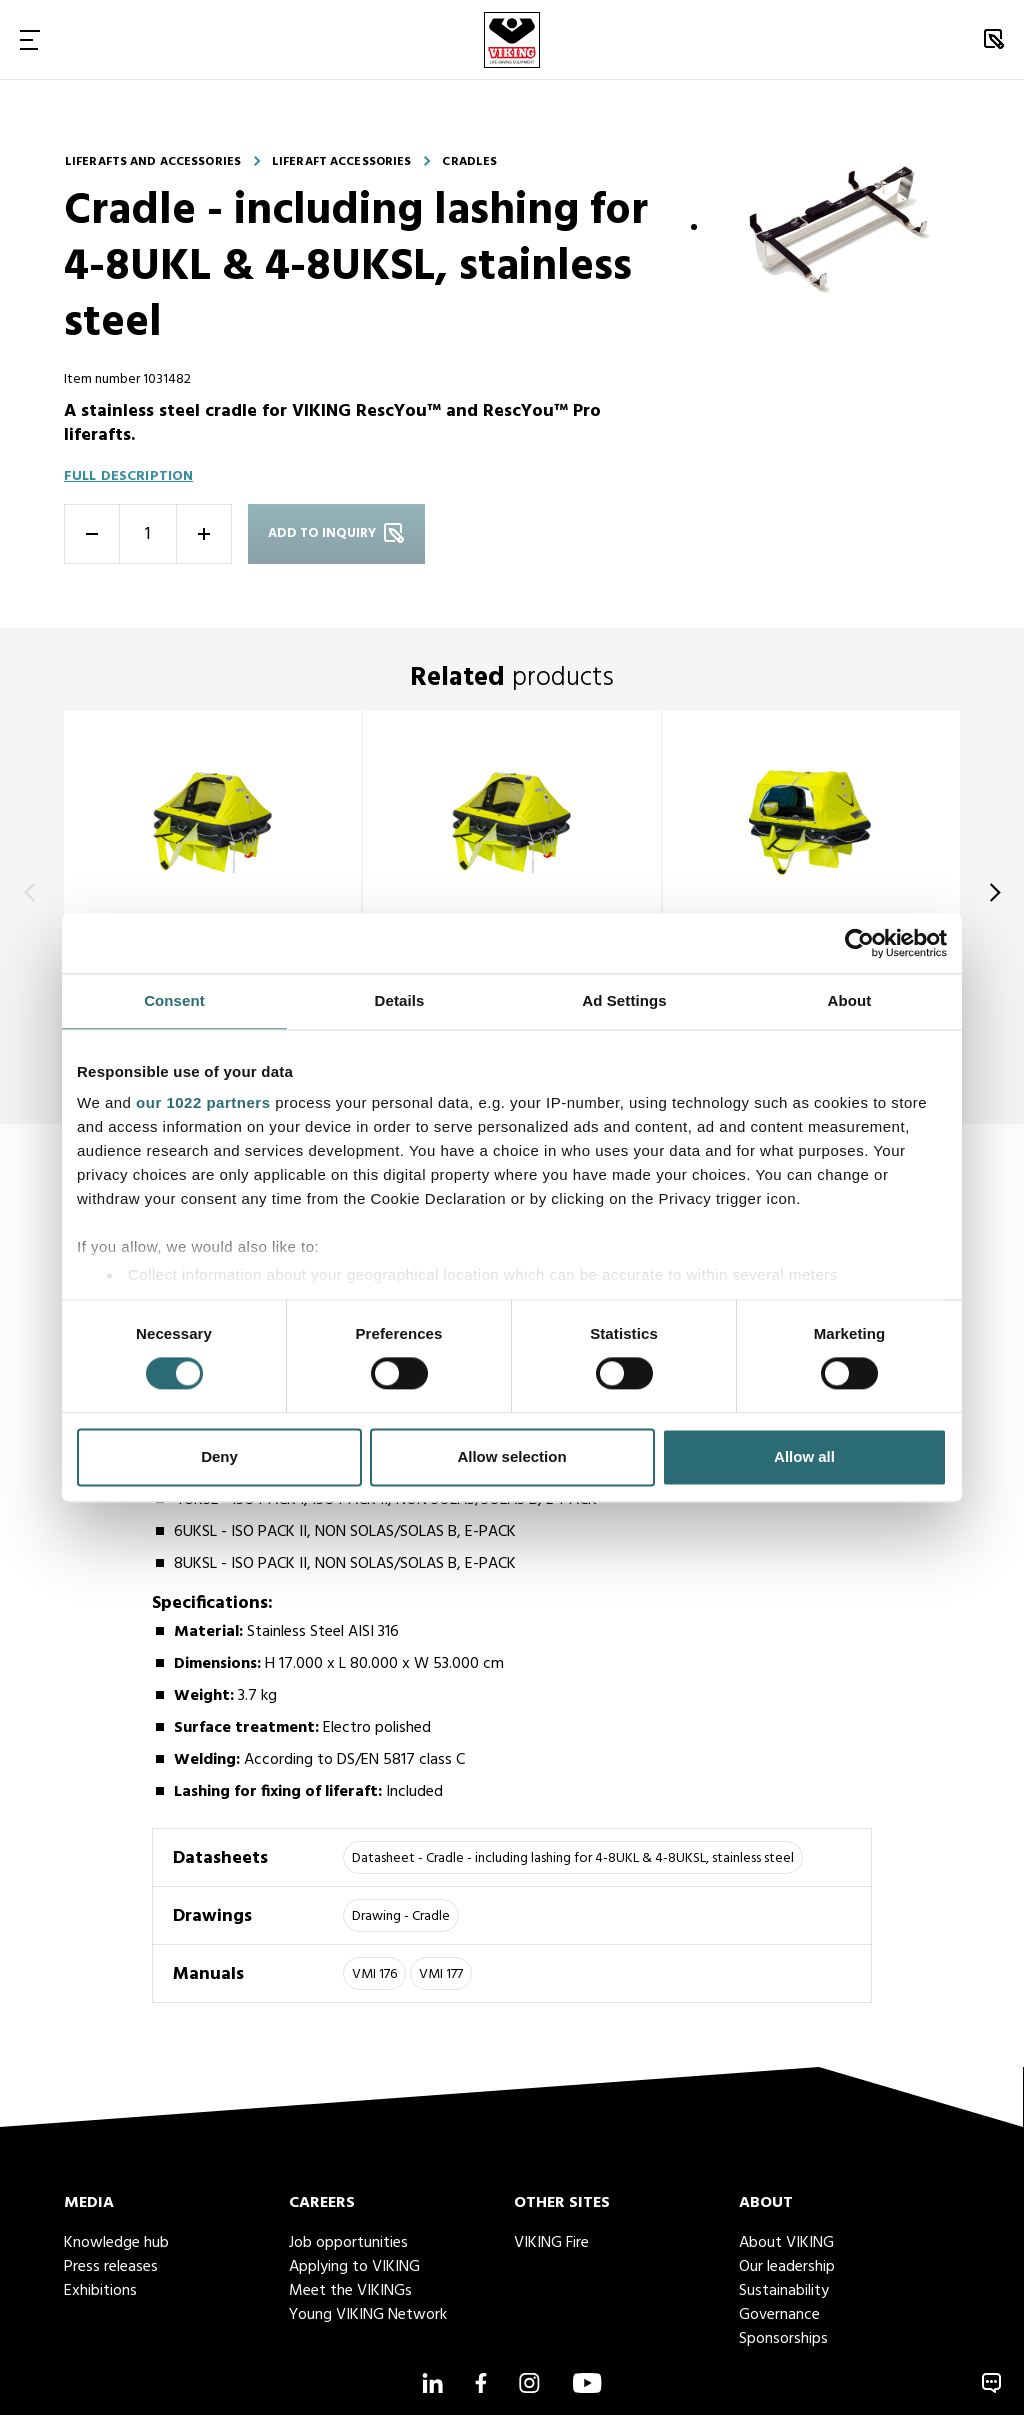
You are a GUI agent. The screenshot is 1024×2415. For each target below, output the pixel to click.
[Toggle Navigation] (30, 39)
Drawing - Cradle (401, 1916)
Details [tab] (400, 1000)
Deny (219, 1456)
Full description (128, 476)
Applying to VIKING (354, 2267)
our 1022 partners (203, 1102)
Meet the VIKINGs (350, 2291)
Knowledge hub (116, 2243)
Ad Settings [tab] (624, 1000)
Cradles (469, 162)
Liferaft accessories (341, 162)
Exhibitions (100, 2291)
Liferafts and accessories (153, 162)
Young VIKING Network (368, 2315)
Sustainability (784, 2291)
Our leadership (787, 2267)
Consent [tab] (174, 1000)
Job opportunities (348, 2243)
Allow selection (511, 1456)
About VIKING (786, 2243)
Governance (779, 2315)
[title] (212, 892)
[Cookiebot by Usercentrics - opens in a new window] (859, 943)
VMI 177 (441, 1974)
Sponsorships (783, 2339)
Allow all (804, 1456)
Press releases (111, 2267)
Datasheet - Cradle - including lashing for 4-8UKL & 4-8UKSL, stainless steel (573, 1858)
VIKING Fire (551, 2243)
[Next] (991, 892)
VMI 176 (374, 1974)
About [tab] (850, 1000)
